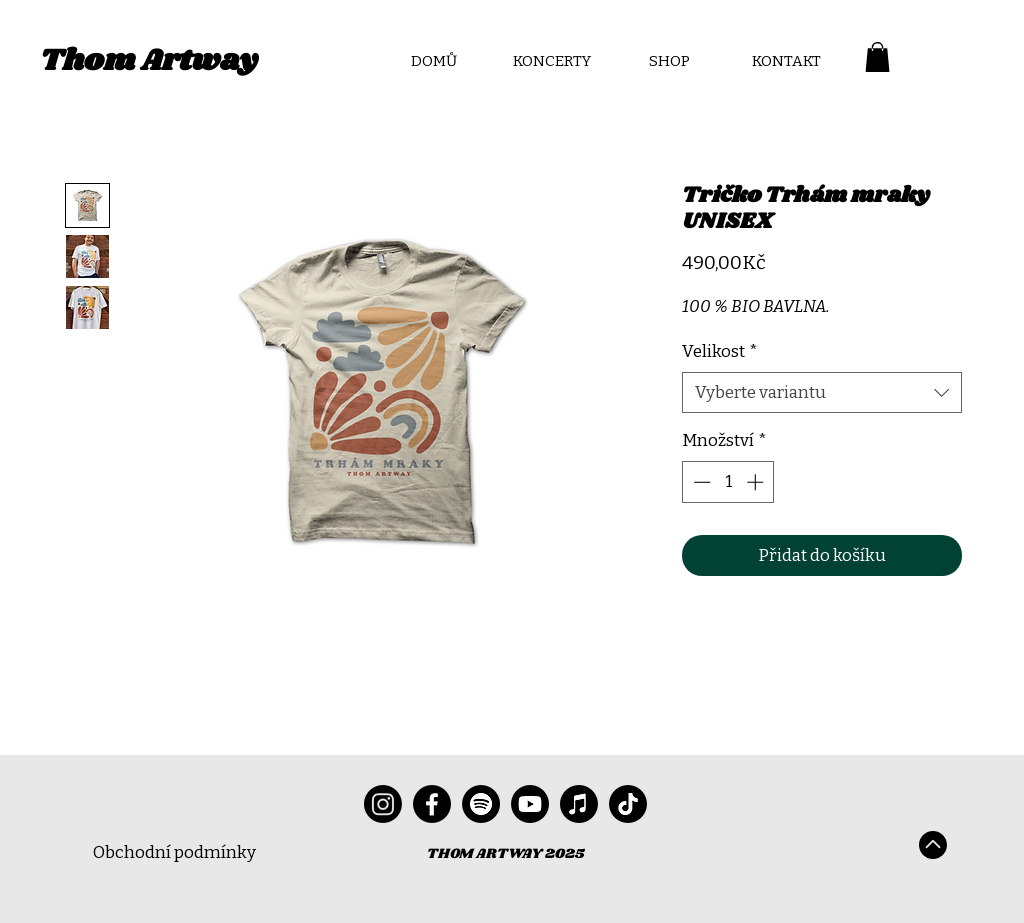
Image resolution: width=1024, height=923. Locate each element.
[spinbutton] (728, 482)
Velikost (720, 351)
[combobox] (822, 393)
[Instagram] (383, 804)
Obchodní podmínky (174, 852)
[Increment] (757, 482)
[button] (877, 57)
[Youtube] (530, 804)
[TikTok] (628, 804)
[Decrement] (700, 482)
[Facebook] (432, 804)
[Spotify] (481, 804)
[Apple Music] (579, 804)
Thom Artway (149, 61)
